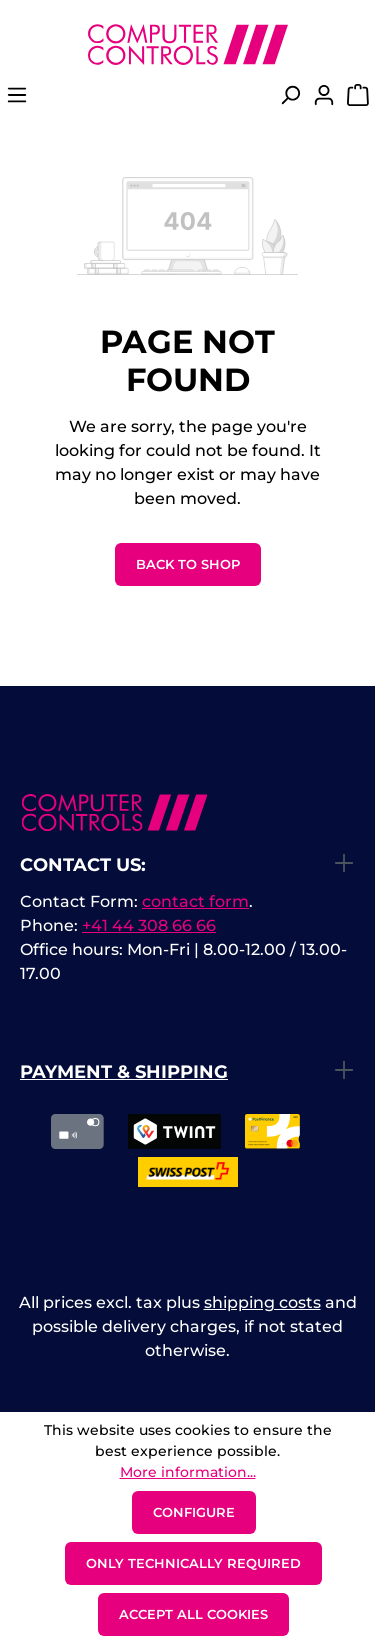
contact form (195, 901)
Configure (194, 1512)
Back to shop (188, 564)
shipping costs (262, 1302)
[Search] (290, 101)
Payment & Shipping (124, 1072)
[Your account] (324, 101)
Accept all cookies (193, 1614)
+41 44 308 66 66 (149, 925)
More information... (188, 1472)
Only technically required (193, 1563)
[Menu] (17, 101)
